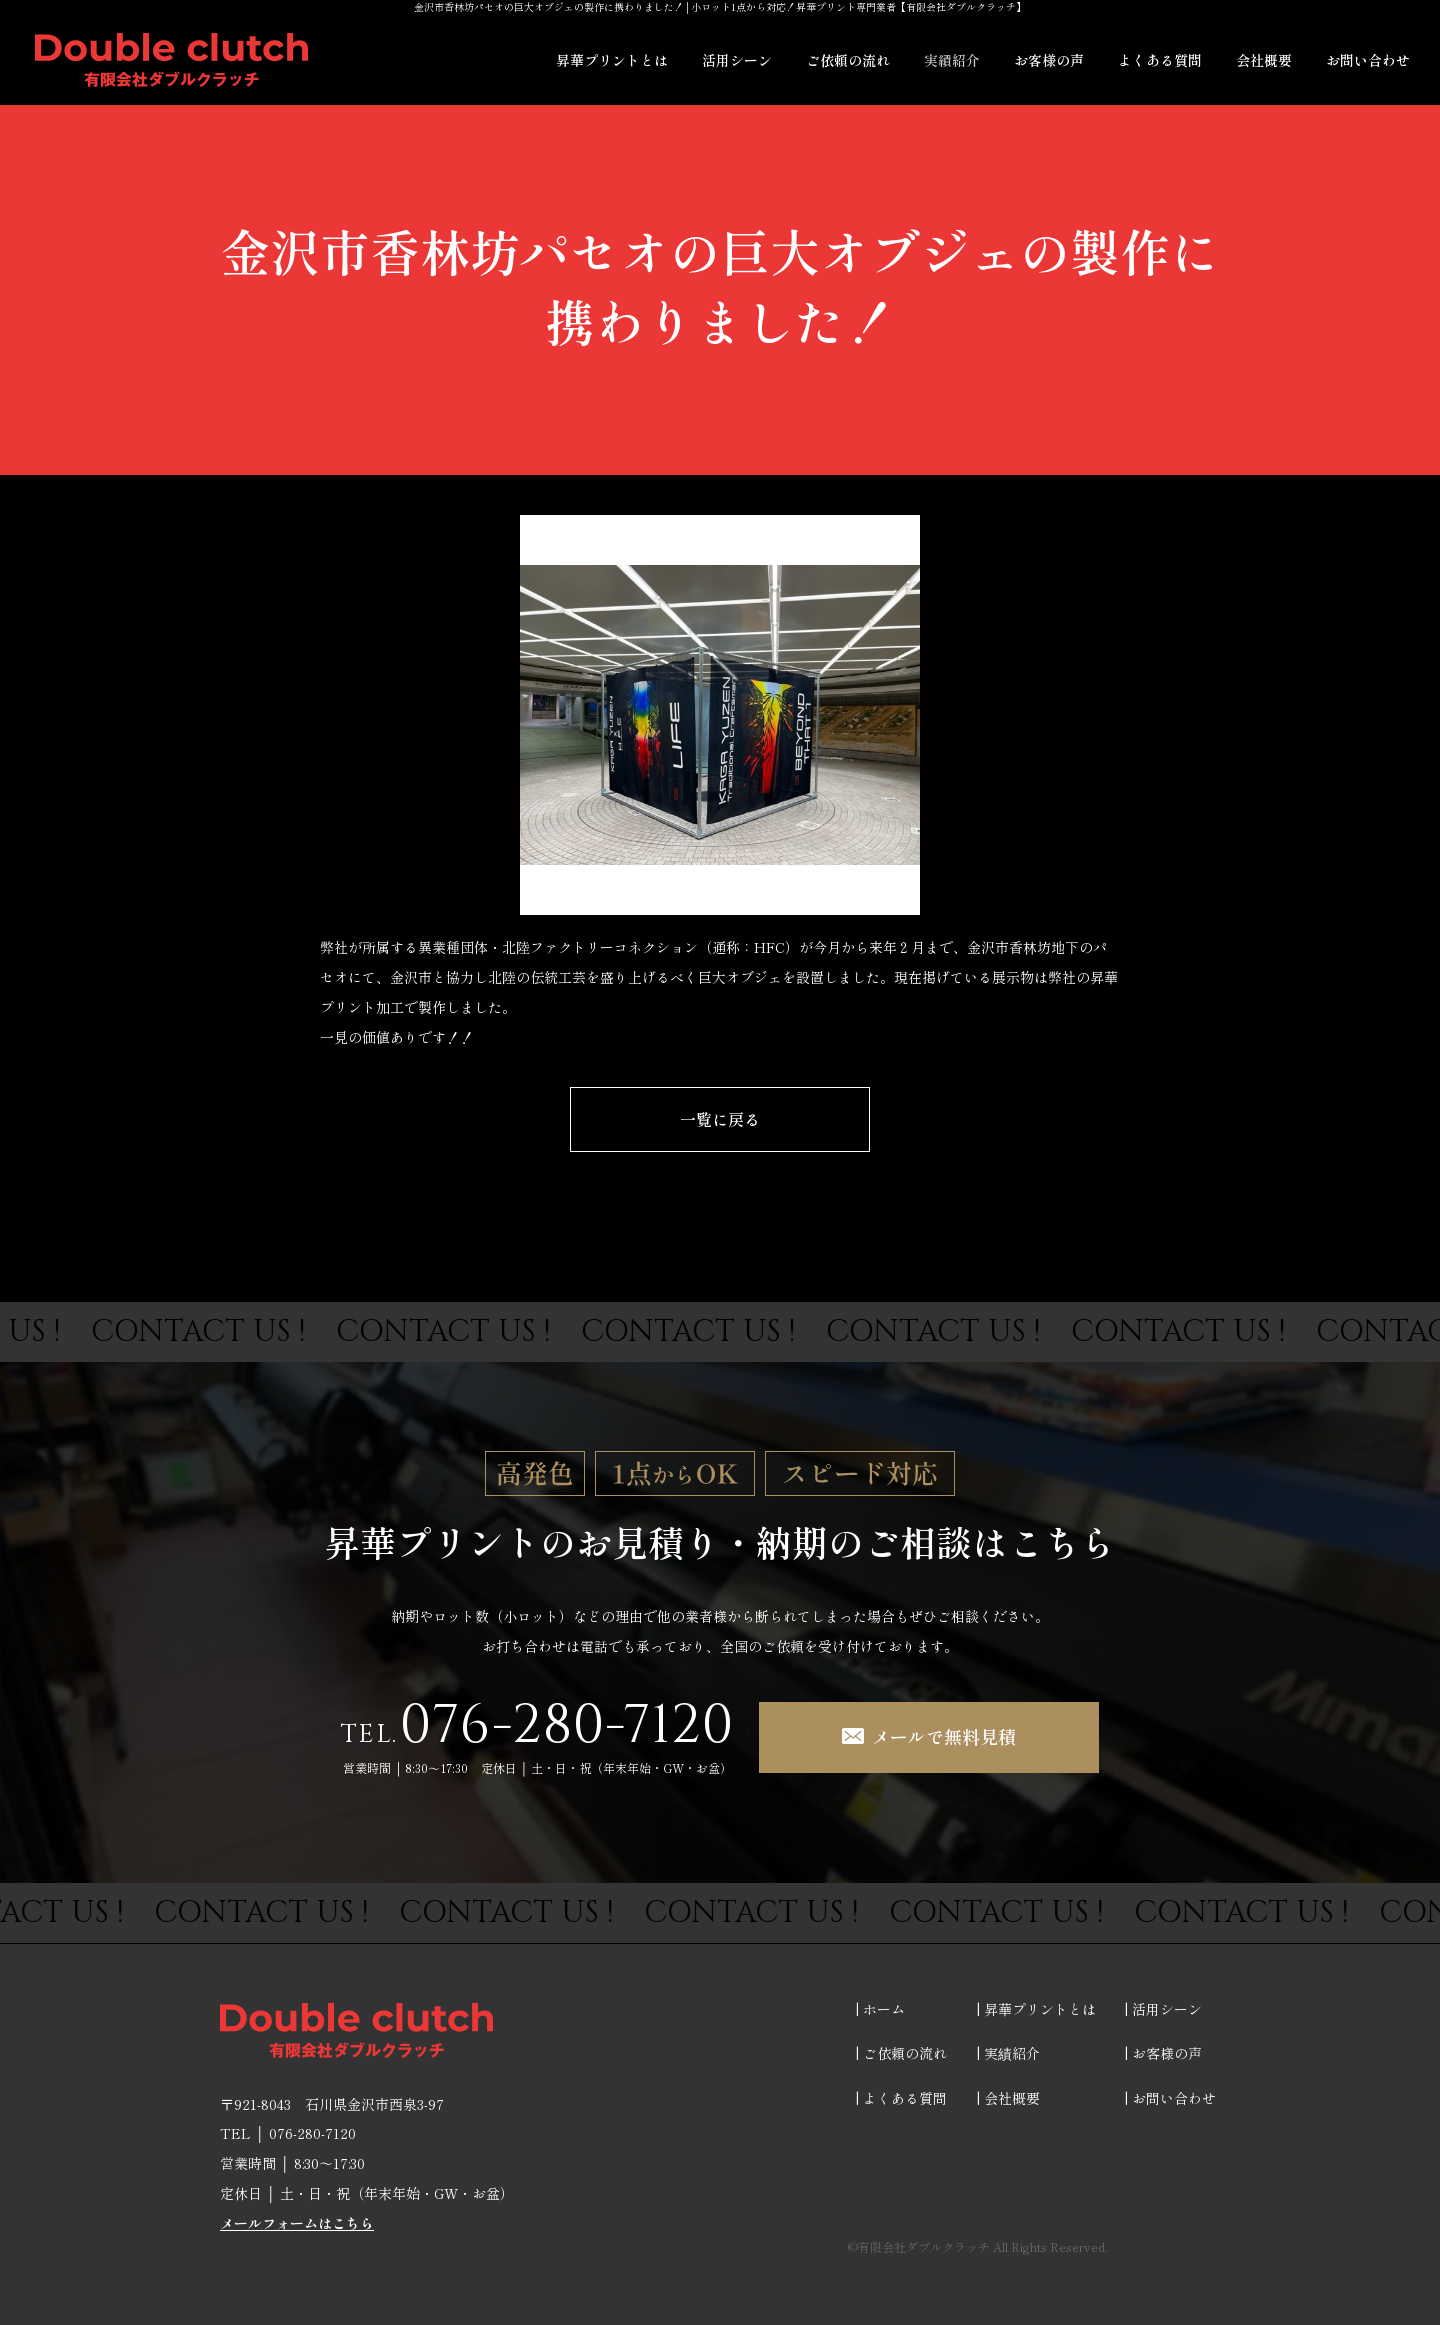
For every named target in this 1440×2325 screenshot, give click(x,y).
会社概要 (1264, 60)
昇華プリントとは (612, 60)
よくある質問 (1160, 60)
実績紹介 (952, 60)
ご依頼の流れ (848, 60)
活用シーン (737, 60)
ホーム (884, 2009)
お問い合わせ (1368, 60)
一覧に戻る (720, 1119)
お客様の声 (1049, 60)
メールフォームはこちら (297, 2223)
